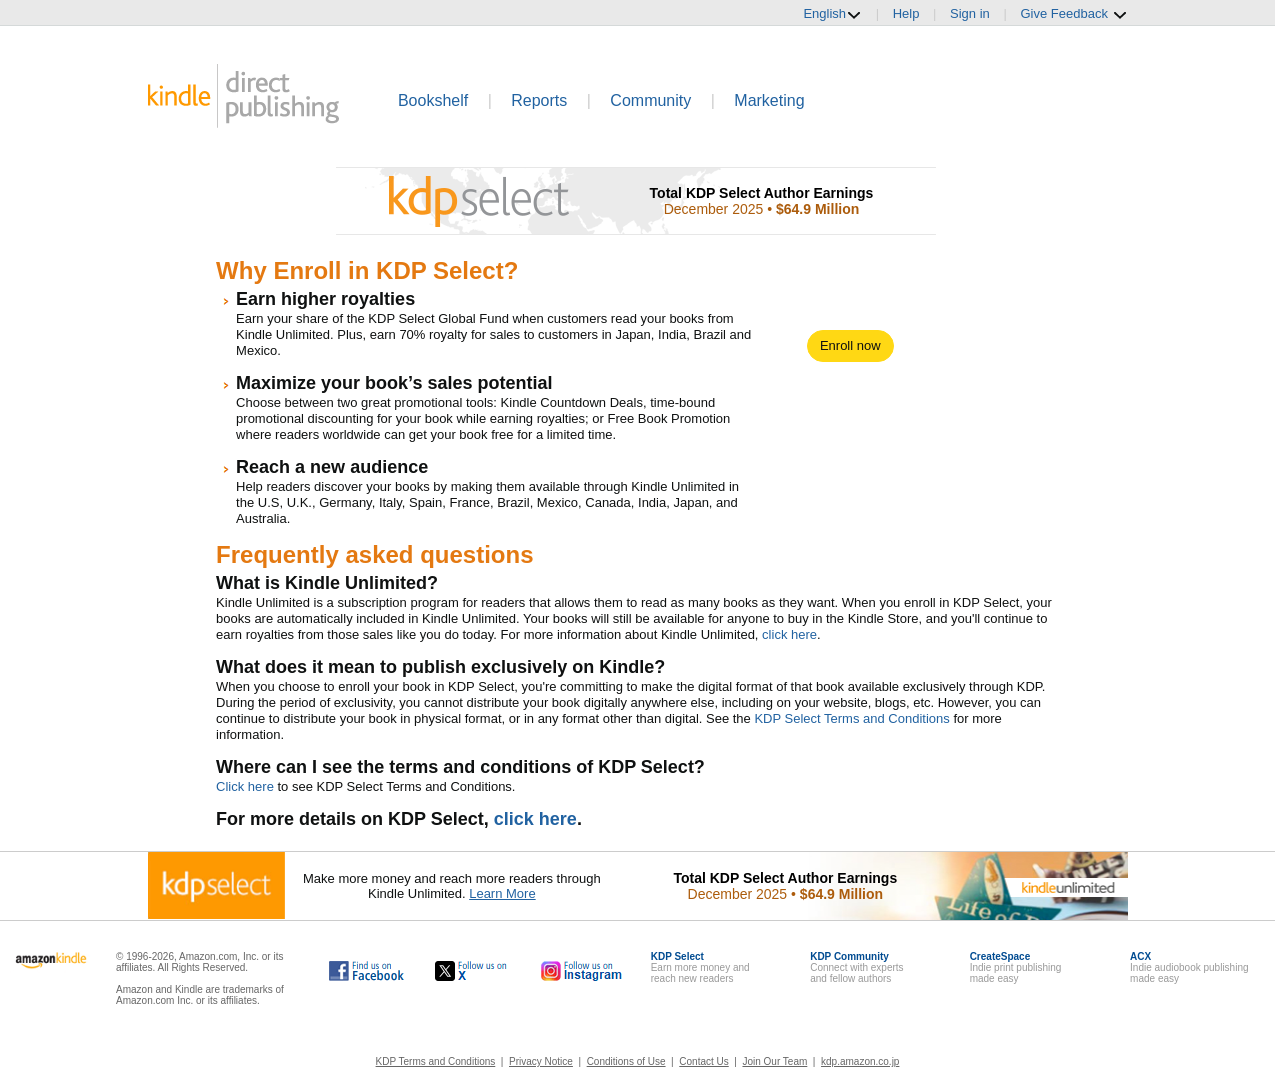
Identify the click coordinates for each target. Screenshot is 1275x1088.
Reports (539, 100)
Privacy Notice (541, 1061)
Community (650, 100)
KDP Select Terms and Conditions (851, 718)
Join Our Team (774, 1061)
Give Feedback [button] (1073, 14)
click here (789, 634)
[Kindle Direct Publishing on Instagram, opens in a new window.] (582, 971)
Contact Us (703, 1061)
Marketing (769, 100)
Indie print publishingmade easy (1016, 967)
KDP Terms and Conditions (436, 1061)
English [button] (832, 14)
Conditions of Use (626, 1061)
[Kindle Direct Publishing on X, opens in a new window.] (471, 971)
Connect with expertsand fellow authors (856, 967)
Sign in (970, 13)
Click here (245, 786)
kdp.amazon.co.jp (860, 1061)
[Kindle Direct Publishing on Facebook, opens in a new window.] (366, 971)
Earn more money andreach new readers (700, 967)
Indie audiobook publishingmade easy (1189, 967)
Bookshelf (433, 100)
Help (906, 13)
